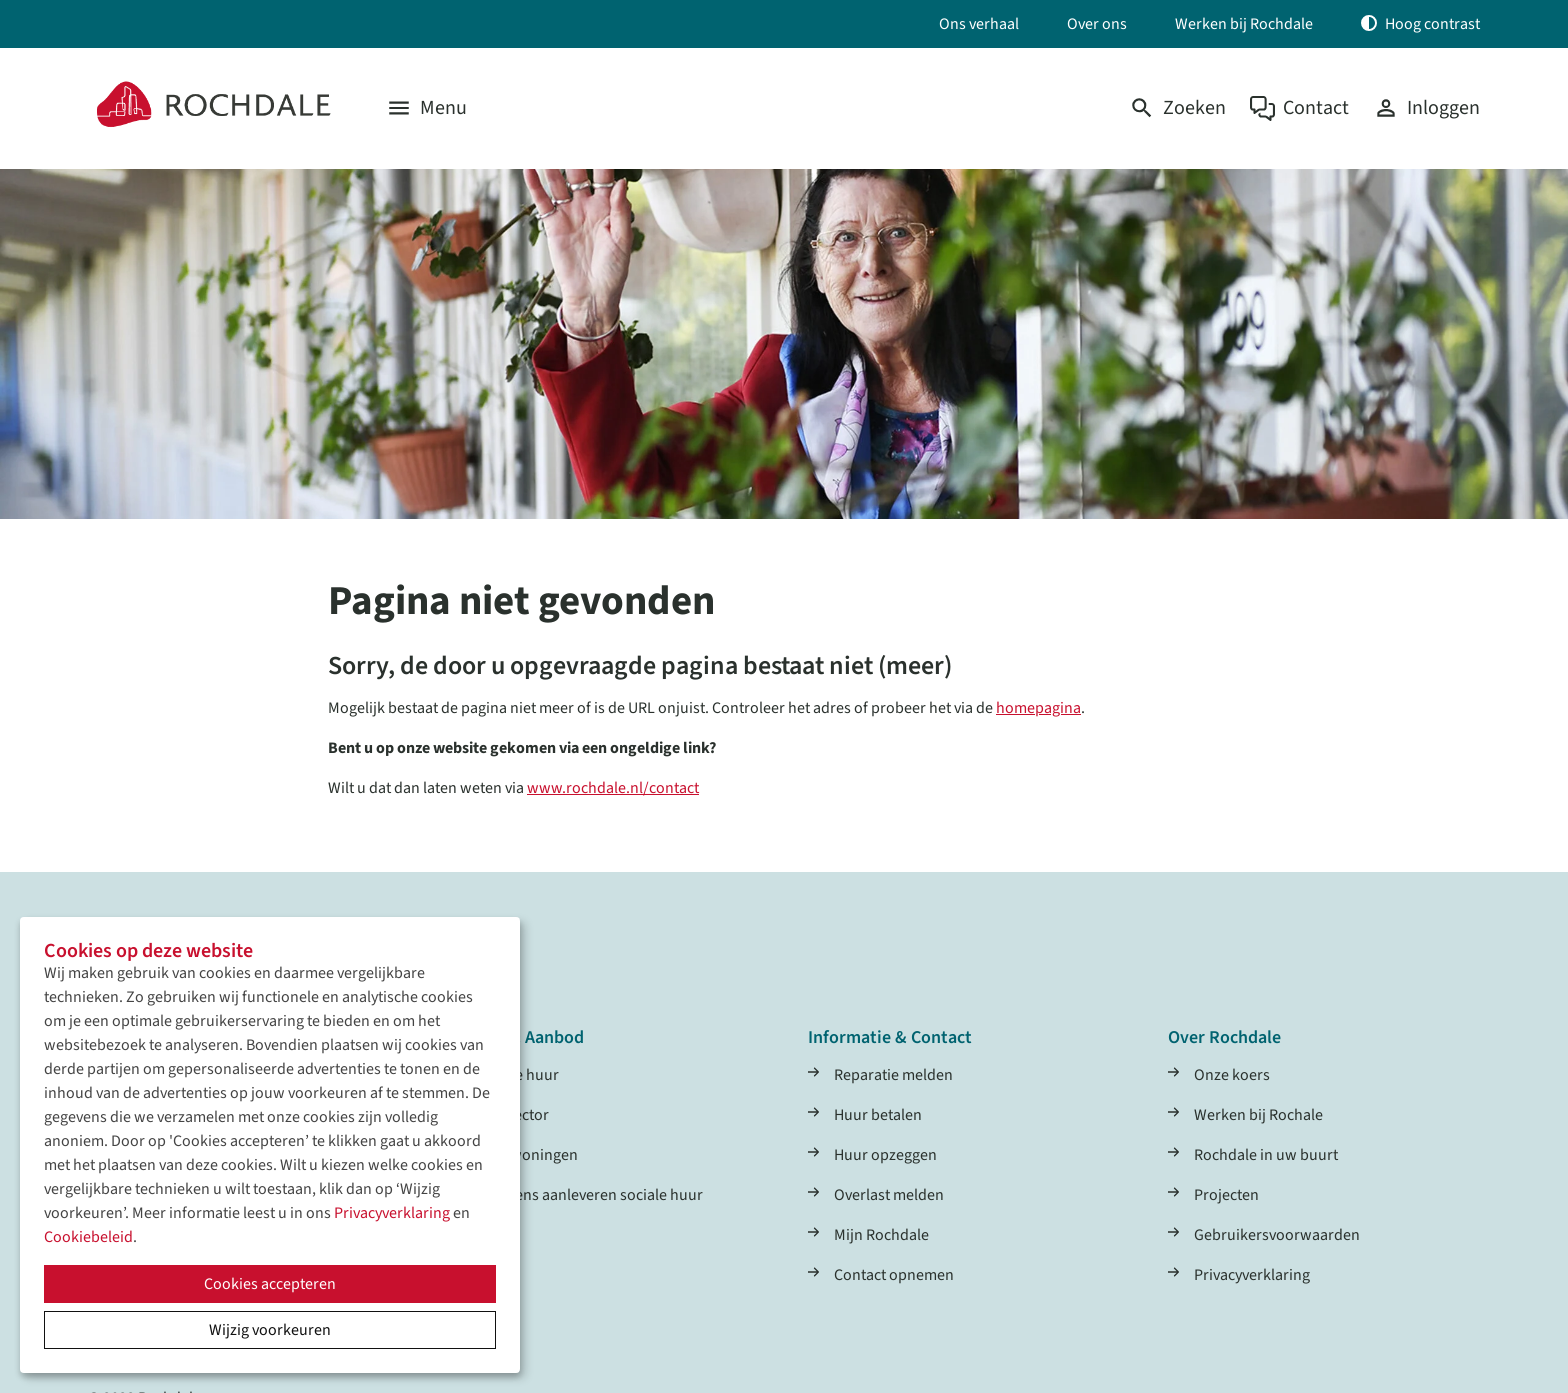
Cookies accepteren (270, 1284)
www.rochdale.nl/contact (613, 788)
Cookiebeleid (88, 1237)
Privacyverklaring (392, 1213)
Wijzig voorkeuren (270, 1330)
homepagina (1038, 708)
